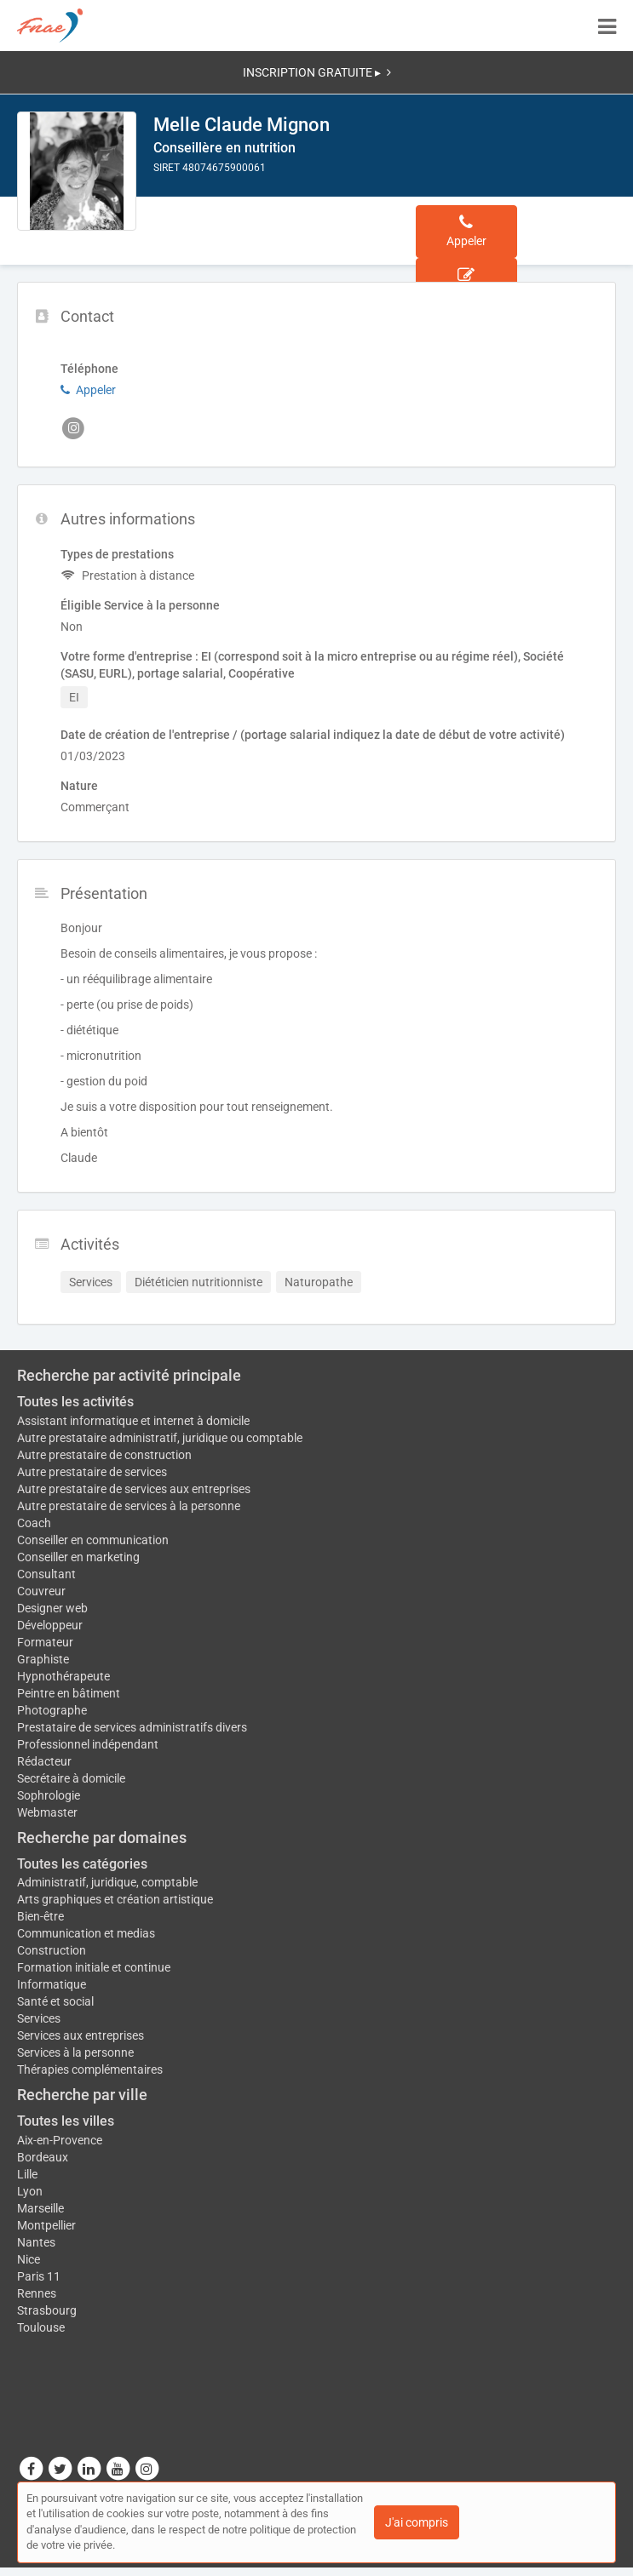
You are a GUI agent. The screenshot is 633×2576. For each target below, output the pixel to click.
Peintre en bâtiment (68, 1693)
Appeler (88, 390)
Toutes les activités (75, 1402)
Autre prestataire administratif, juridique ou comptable (159, 1438)
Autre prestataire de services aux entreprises (133, 1489)
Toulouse (41, 2327)
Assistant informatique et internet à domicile (133, 1421)
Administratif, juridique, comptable (107, 1882)
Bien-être (40, 1916)
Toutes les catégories (82, 1864)
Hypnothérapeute (63, 1676)
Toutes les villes (65, 2121)
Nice (28, 2259)
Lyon (30, 2191)
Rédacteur (44, 1761)
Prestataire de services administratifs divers (132, 1727)
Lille (27, 2174)
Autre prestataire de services (92, 1472)
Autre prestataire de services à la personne (128, 1506)
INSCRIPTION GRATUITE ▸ (317, 72)
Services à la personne (75, 2052)
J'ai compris (416, 2522)
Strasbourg (47, 2310)
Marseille (40, 2208)
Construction (51, 1950)
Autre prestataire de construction (104, 1455)
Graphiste (43, 1659)
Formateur (45, 1642)
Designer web (52, 1608)
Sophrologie (48, 1795)
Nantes (36, 2242)
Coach (34, 1523)
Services (38, 2018)
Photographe (52, 1710)
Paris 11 (38, 2276)
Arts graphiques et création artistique (115, 1899)
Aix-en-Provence (59, 2140)
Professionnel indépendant (87, 1744)
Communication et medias (86, 1933)
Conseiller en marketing (78, 1557)
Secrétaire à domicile (71, 1778)
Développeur (50, 1625)
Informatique (51, 1984)
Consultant (46, 1574)
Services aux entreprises (80, 2035)
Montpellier (46, 2225)
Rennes (36, 2293)
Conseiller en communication (93, 1540)
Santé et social (55, 2001)
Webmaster (47, 1812)
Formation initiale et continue (93, 1967)
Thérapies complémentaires (90, 2069)
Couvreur (41, 1591)
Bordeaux (42, 2157)
